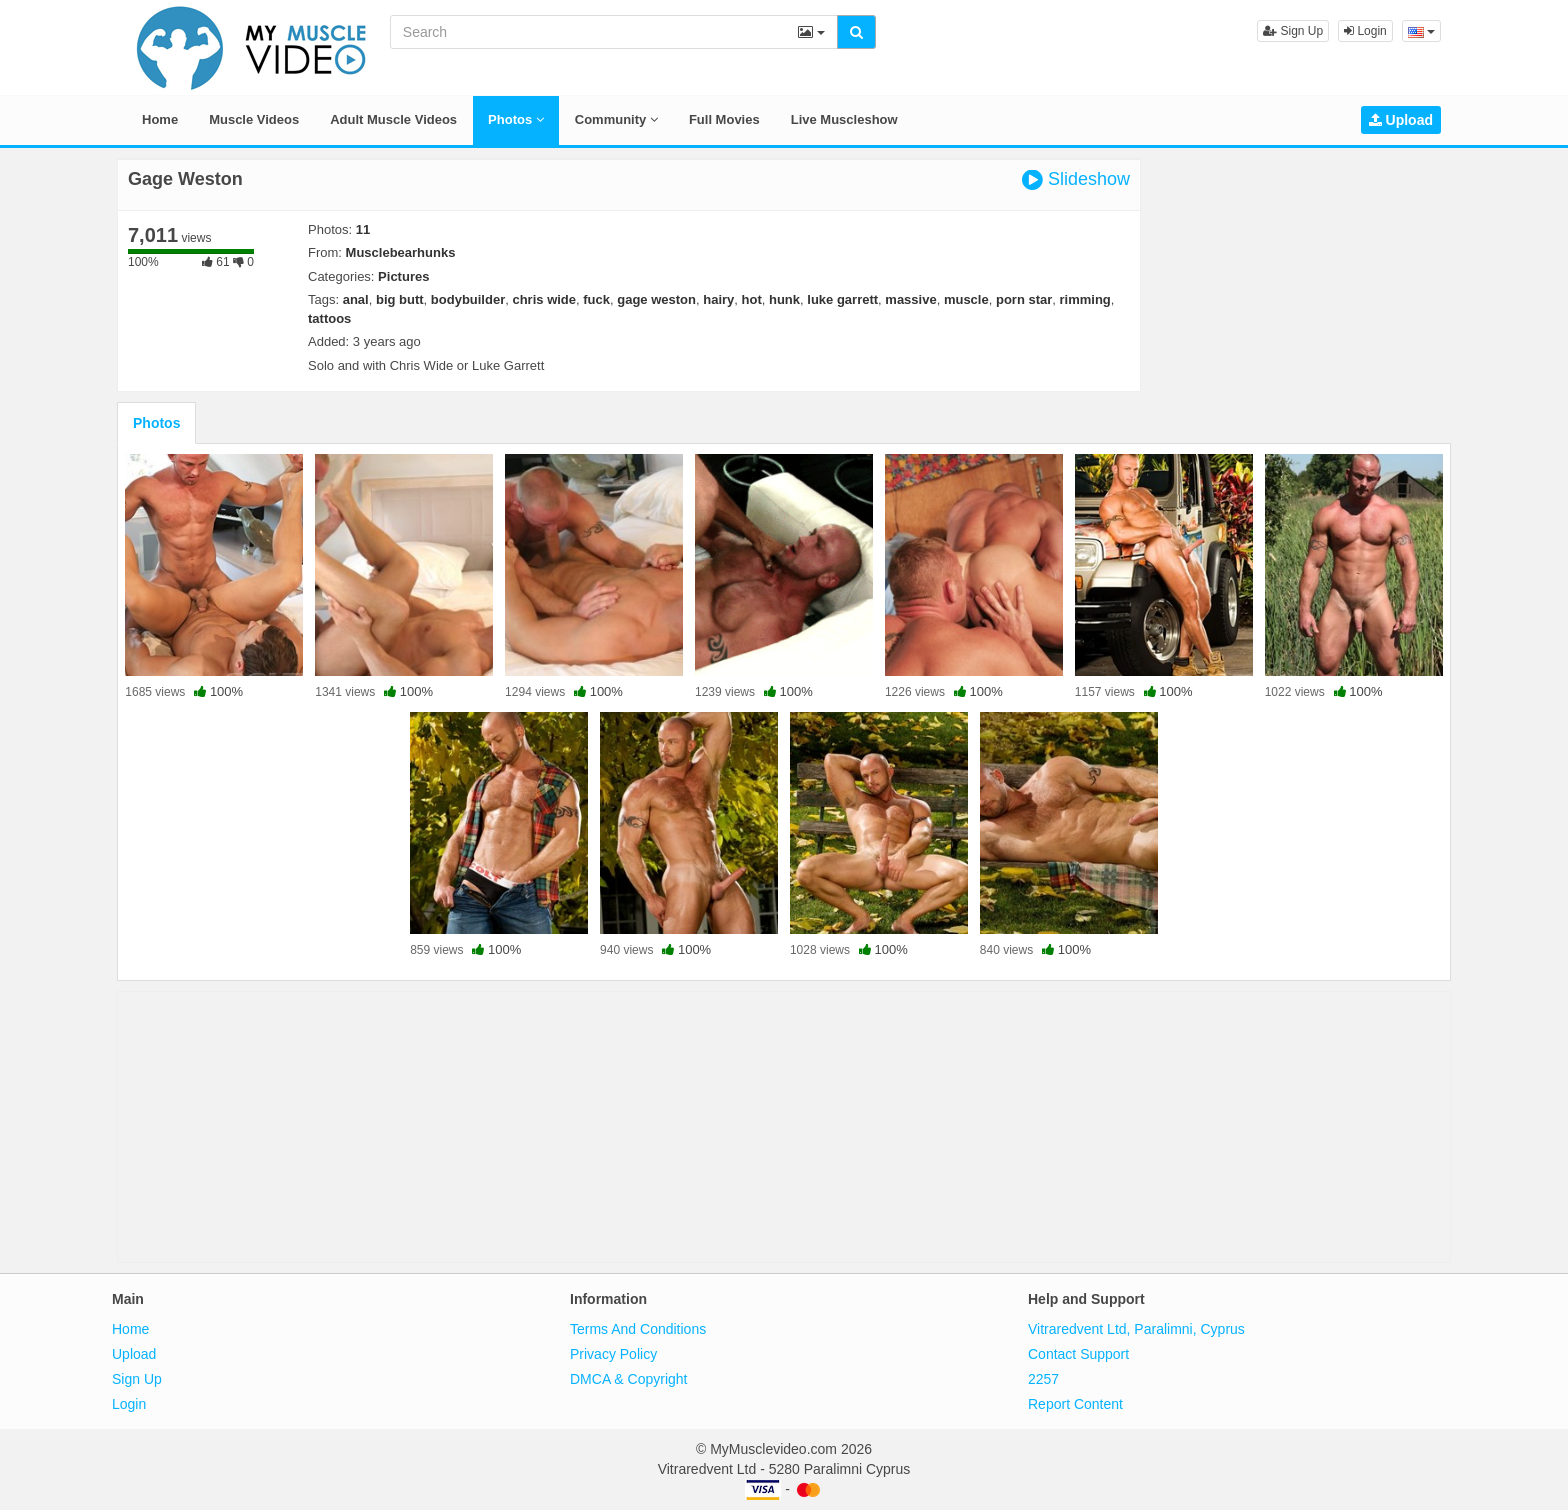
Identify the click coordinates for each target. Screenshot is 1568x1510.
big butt (400, 299)
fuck (596, 299)
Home (160, 119)
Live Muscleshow (844, 119)
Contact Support (1078, 1354)
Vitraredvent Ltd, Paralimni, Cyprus (1136, 1329)
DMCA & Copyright (628, 1379)
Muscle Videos (254, 119)
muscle (966, 299)
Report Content (1075, 1404)
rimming (1085, 299)
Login (1365, 31)
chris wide (544, 299)
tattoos (329, 318)
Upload (1401, 120)
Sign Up (1293, 31)
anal (356, 299)
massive (910, 299)
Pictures (403, 276)
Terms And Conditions (638, 1329)
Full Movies (724, 119)
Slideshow (1076, 179)
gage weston (656, 299)
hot (752, 299)
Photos (516, 119)
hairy (718, 299)
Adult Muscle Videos (393, 119)
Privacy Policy (613, 1354)
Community (616, 119)
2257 (1043, 1379)
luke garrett (842, 299)
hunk (784, 299)
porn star (1024, 299)
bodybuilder (468, 299)
